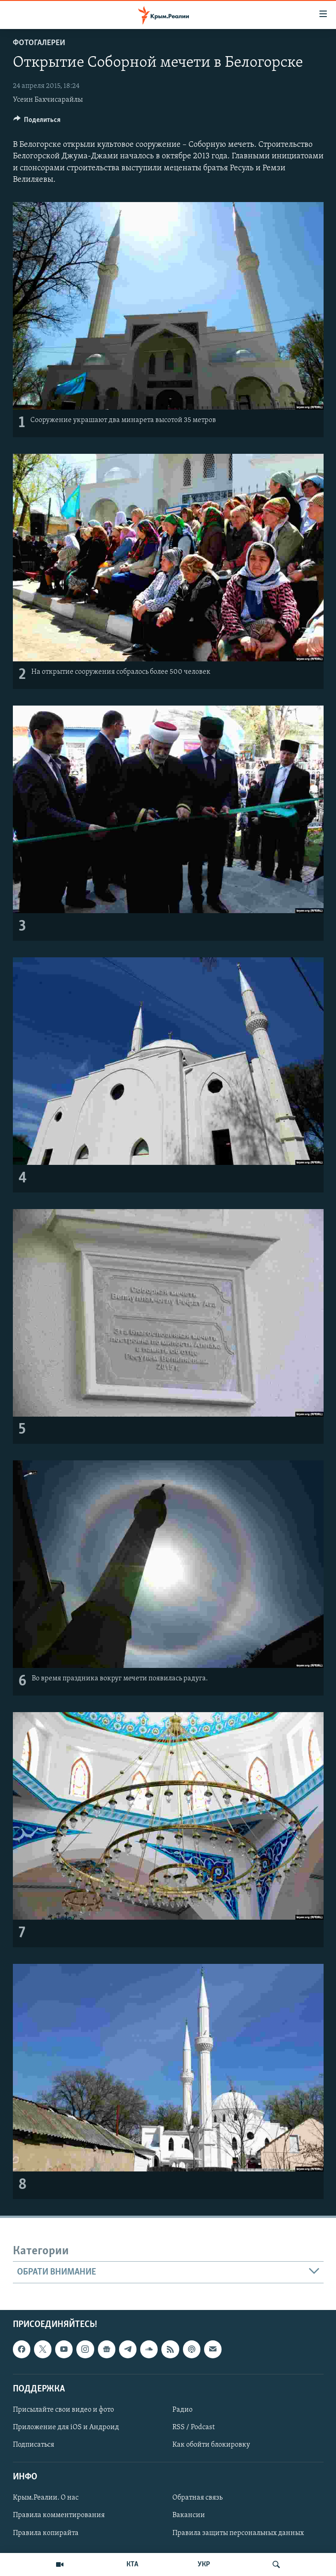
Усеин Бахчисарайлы (48, 100)
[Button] (37, 122)
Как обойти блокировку (211, 2445)
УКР (204, 2564)
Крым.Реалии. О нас (46, 2498)
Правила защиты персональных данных (238, 2533)
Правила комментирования (59, 2515)
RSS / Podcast (193, 2427)
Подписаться (33, 2445)
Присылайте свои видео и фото (63, 2410)
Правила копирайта (46, 2533)
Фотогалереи (39, 43)
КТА (132, 2564)
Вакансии (188, 2515)
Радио (182, 2410)
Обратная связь (197, 2498)
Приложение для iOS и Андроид (66, 2427)
